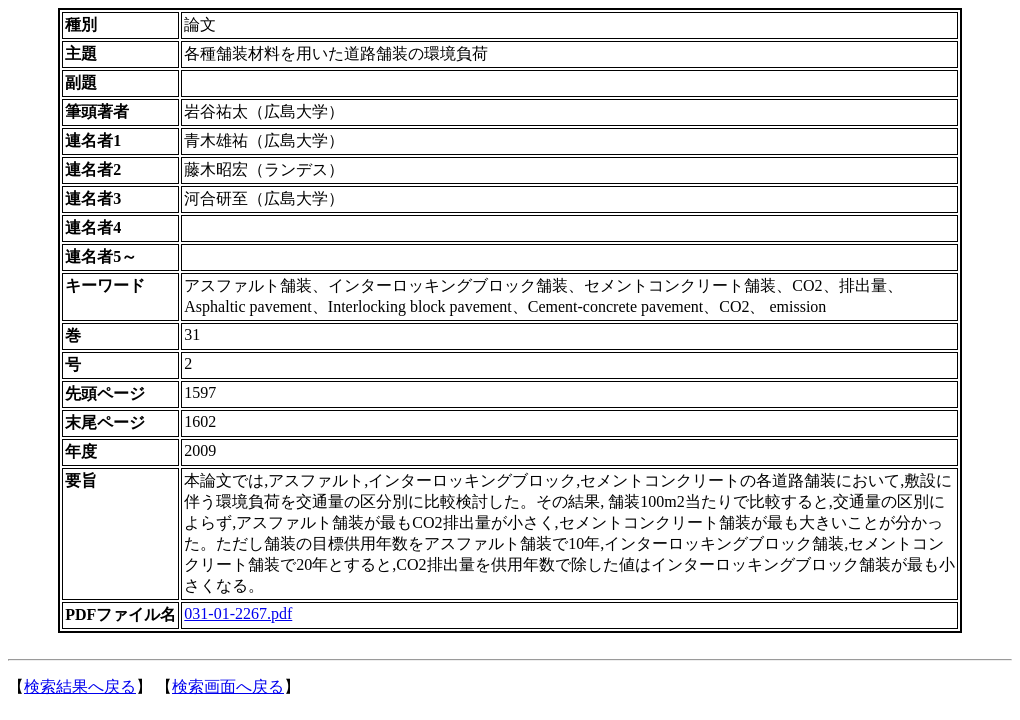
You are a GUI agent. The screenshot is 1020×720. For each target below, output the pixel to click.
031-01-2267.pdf (238, 613)
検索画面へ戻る (228, 686)
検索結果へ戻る (80, 686)
